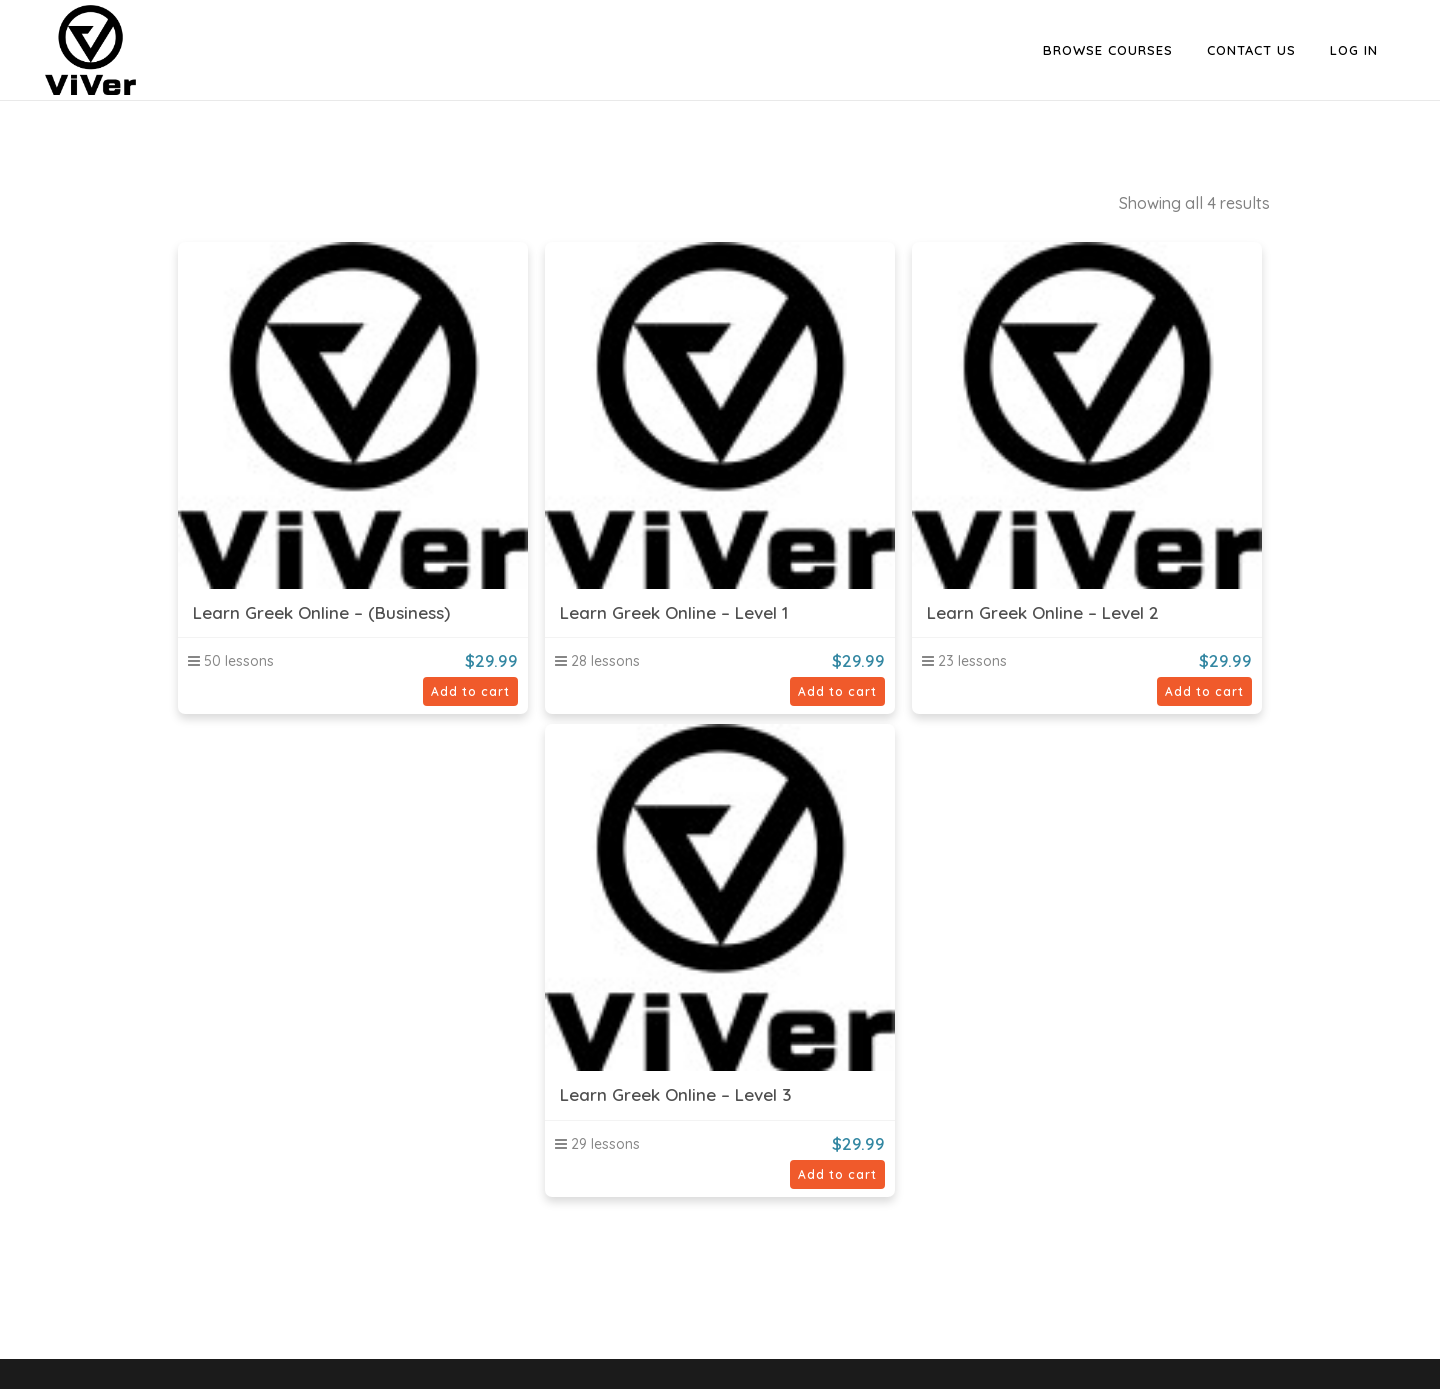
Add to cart (470, 691)
